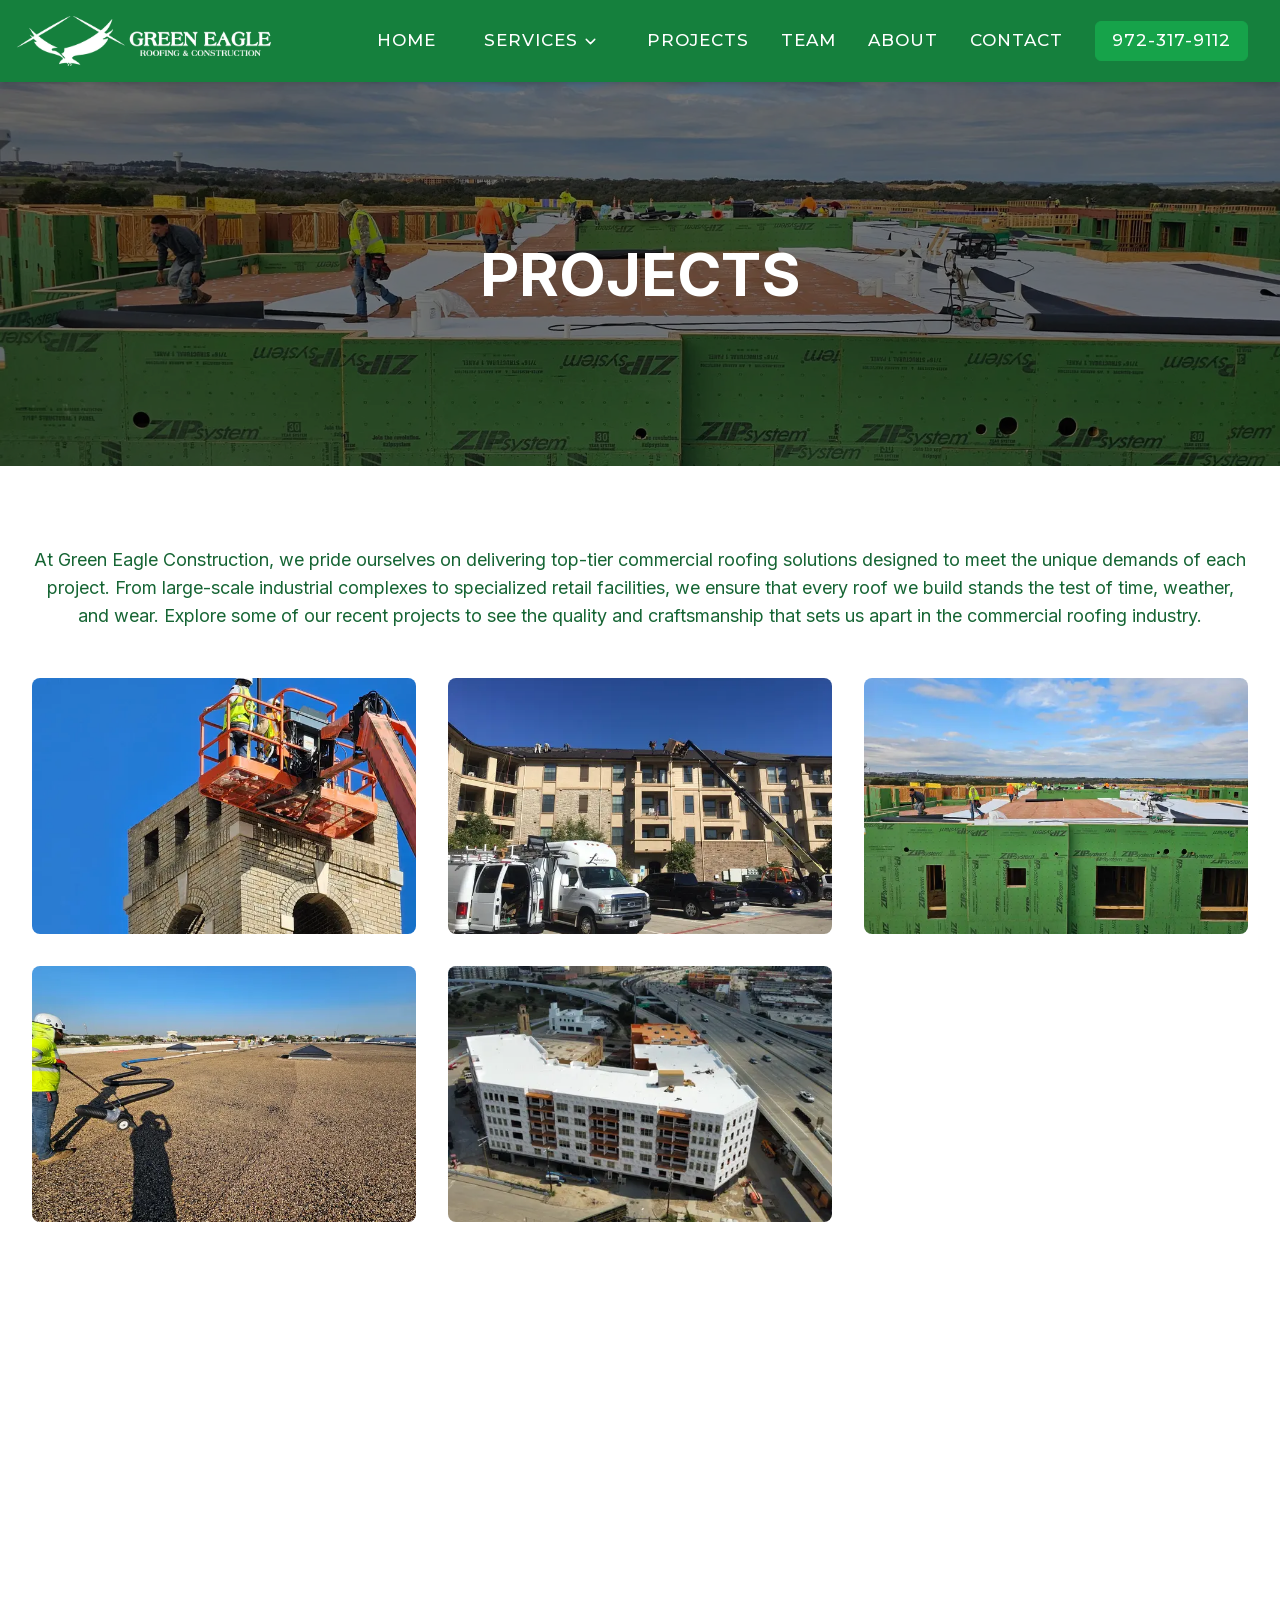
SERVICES (541, 40)
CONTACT (1016, 40)
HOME (406, 40)
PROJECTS (698, 40)
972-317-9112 (1171, 40)
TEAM (808, 40)
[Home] (144, 41)
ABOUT (903, 40)
